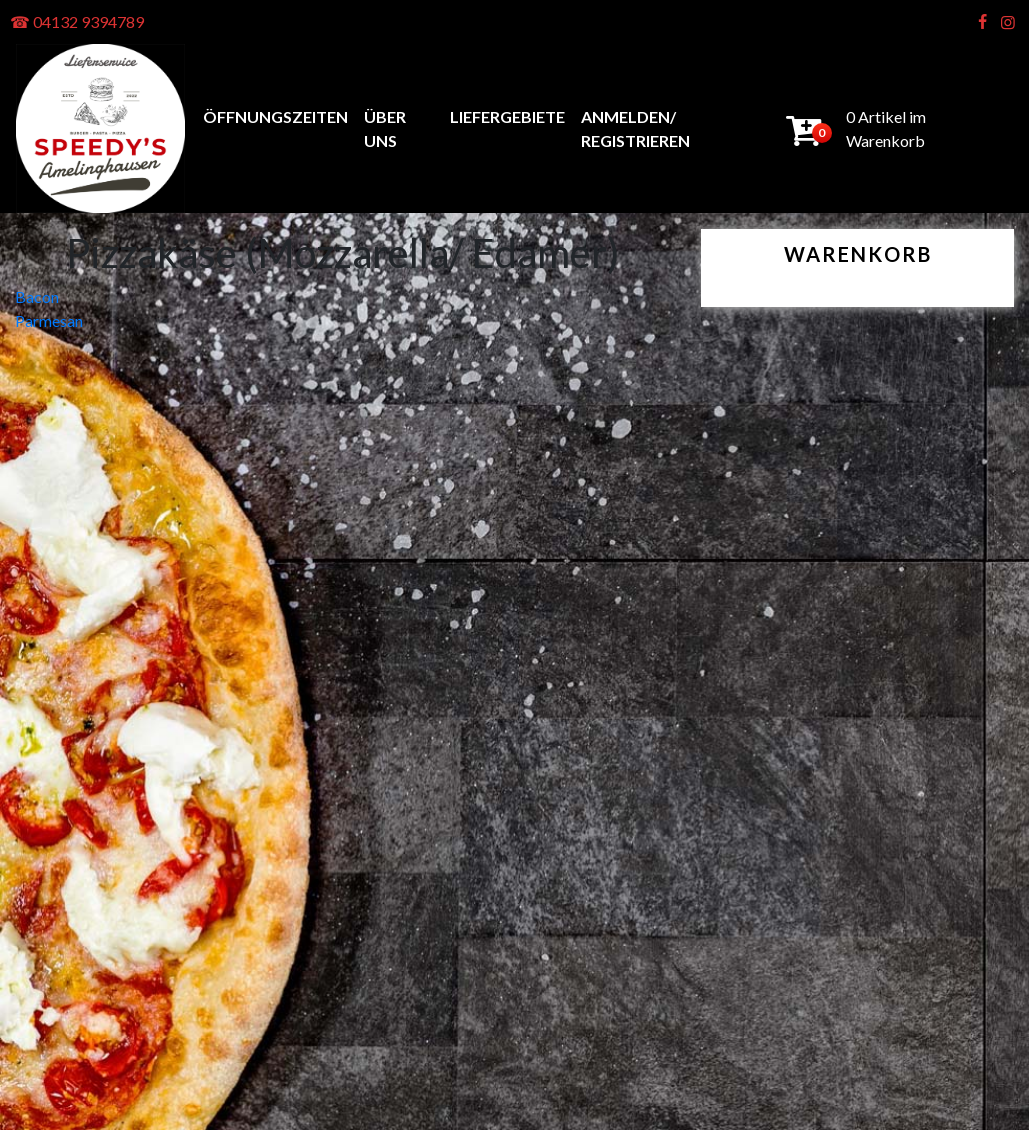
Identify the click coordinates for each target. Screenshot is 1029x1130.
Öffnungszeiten (275, 116)
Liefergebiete (507, 116)
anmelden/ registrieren (635, 128)
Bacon (37, 296)
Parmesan (49, 320)
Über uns (385, 128)
